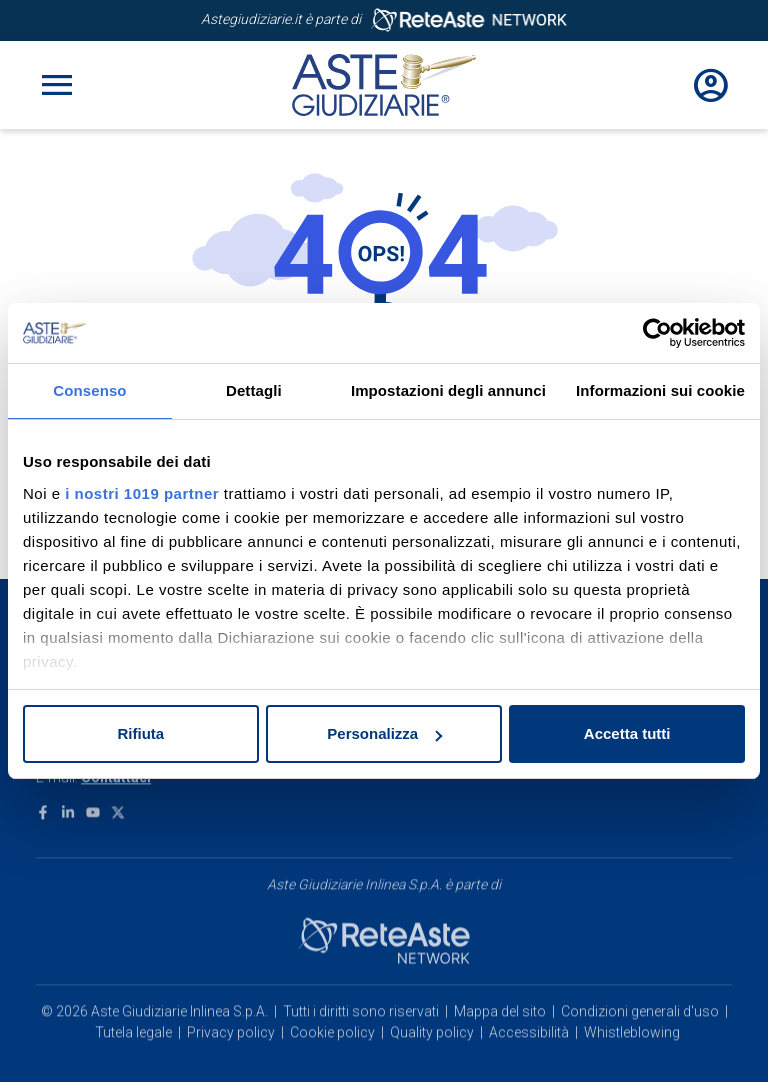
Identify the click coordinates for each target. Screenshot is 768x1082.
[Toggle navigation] (57, 85)
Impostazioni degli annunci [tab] (448, 390)
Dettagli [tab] (254, 390)
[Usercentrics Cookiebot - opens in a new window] (657, 333)
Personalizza (384, 733)
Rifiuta (140, 733)
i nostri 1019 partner (142, 493)
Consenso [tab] (89, 390)
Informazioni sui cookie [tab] (660, 390)
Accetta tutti (627, 733)
